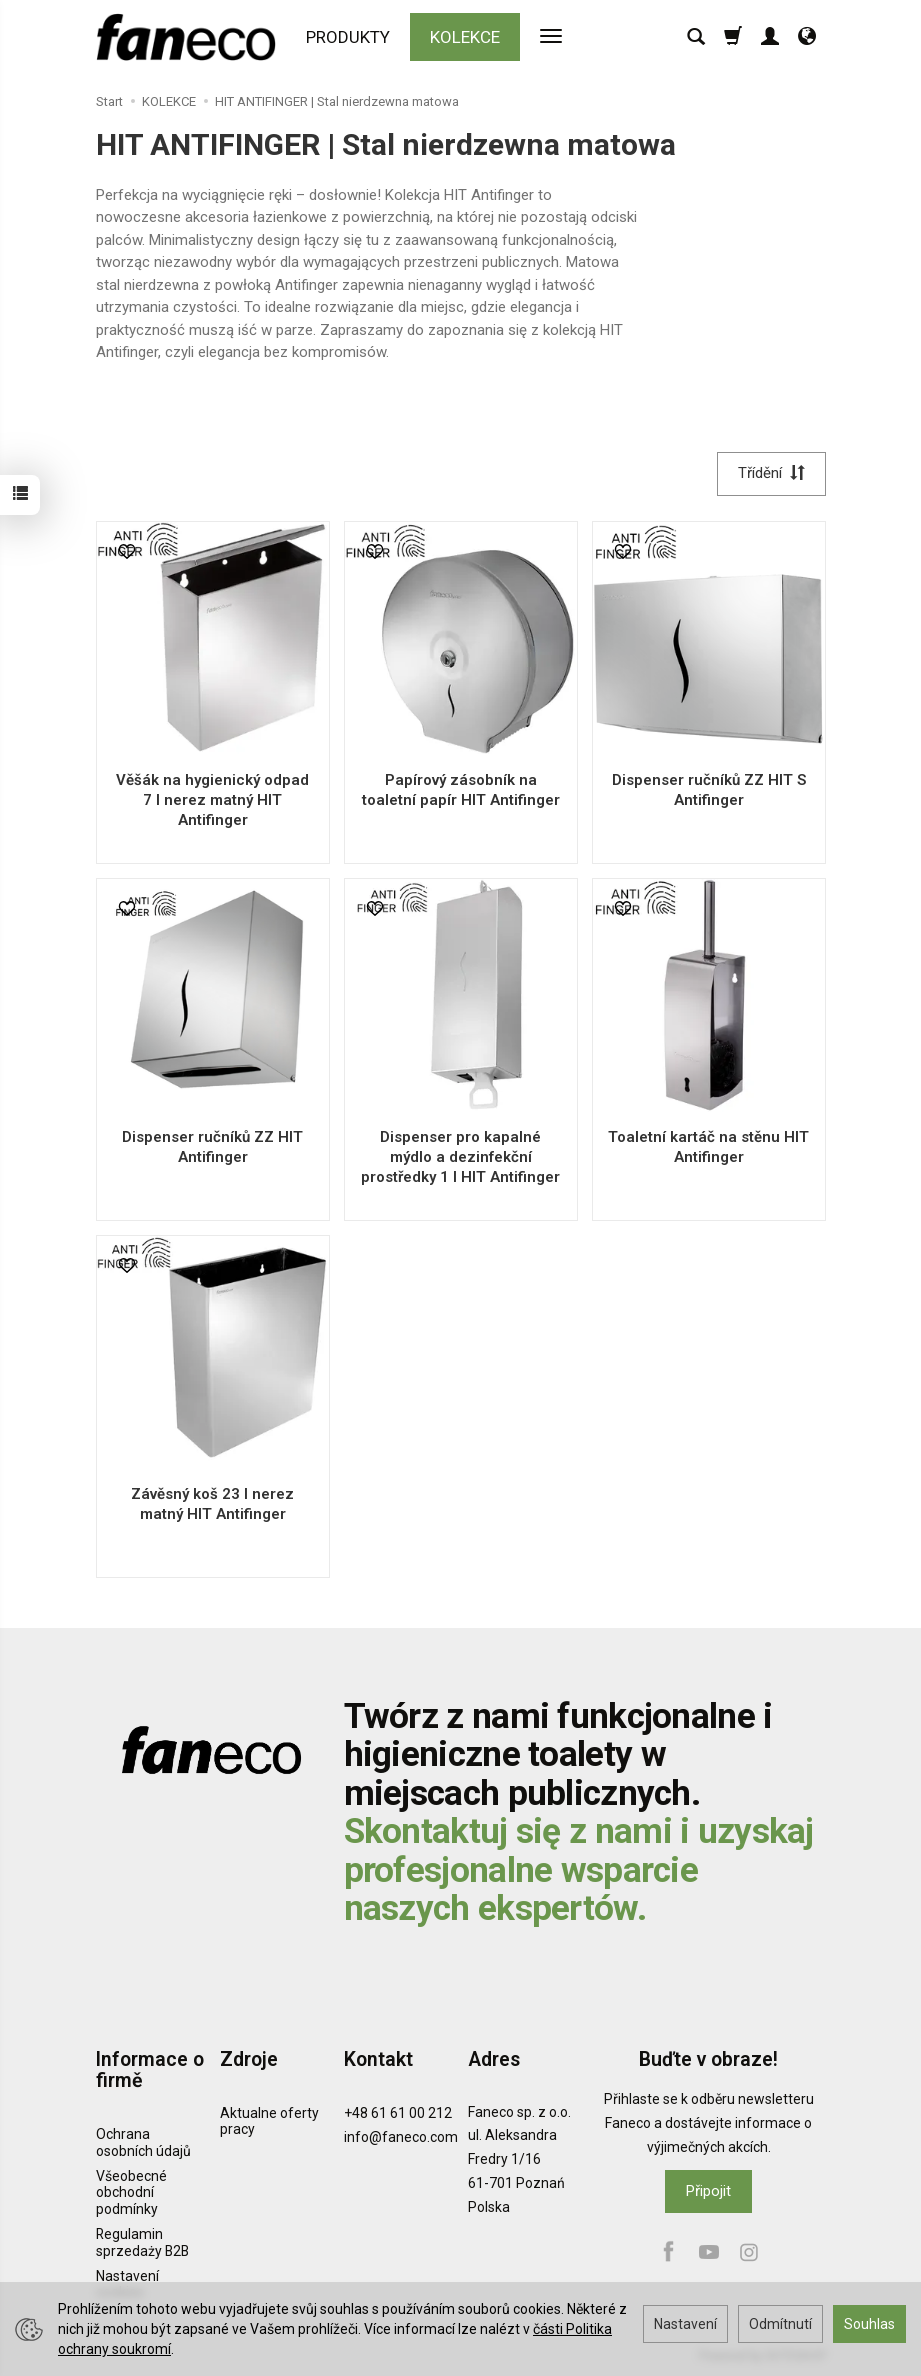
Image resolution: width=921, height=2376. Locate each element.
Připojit (708, 2191)
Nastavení (685, 2324)
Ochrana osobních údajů (143, 2142)
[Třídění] (771, 473)
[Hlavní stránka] (191, 37)
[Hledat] (696, 37)
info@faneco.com (401, 2137)
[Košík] (733, 37)
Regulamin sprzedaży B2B (142, 2242)
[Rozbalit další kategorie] (551, 37)
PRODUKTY (348, 37)
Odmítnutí (780, 2324)
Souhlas (869, 2324)
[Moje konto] (770, 37)
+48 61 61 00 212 (398, 2112)
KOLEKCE (465, 37)
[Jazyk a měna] (807, 37)
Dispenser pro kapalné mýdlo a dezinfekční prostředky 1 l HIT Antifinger (460, 1157)
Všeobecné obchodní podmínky (131, 2192)
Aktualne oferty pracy (269, 2120)
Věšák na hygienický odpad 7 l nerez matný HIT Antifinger (212, 800)
